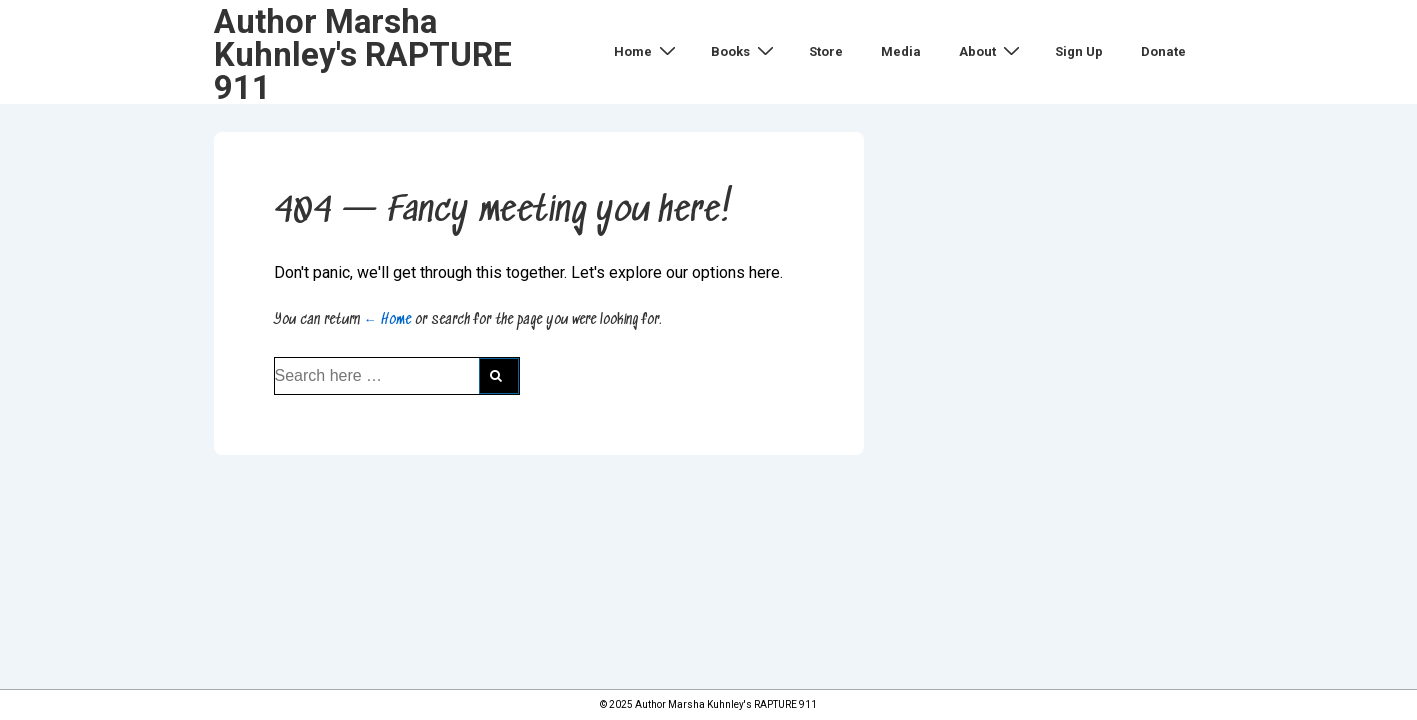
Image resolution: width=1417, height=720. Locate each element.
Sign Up (1079, 51)
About (992, 51)
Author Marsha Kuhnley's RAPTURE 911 (363, 54)
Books (745, 51)
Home (647, 51)
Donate (1163, 51)
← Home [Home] (387, 320)
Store (826, 51)
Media (901, 51)
